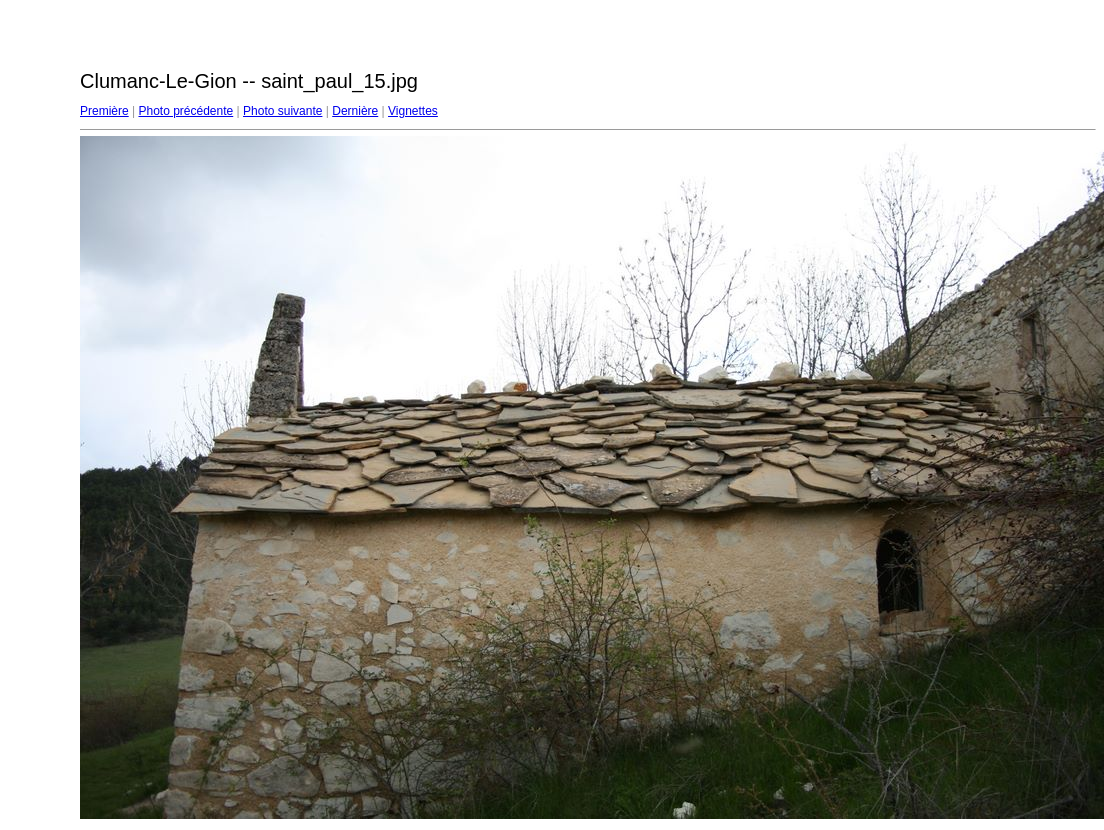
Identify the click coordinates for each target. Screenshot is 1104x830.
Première (104, 111)
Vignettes (413, 111)
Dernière (355, 111)
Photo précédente (185, 111)
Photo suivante (282, 111)
